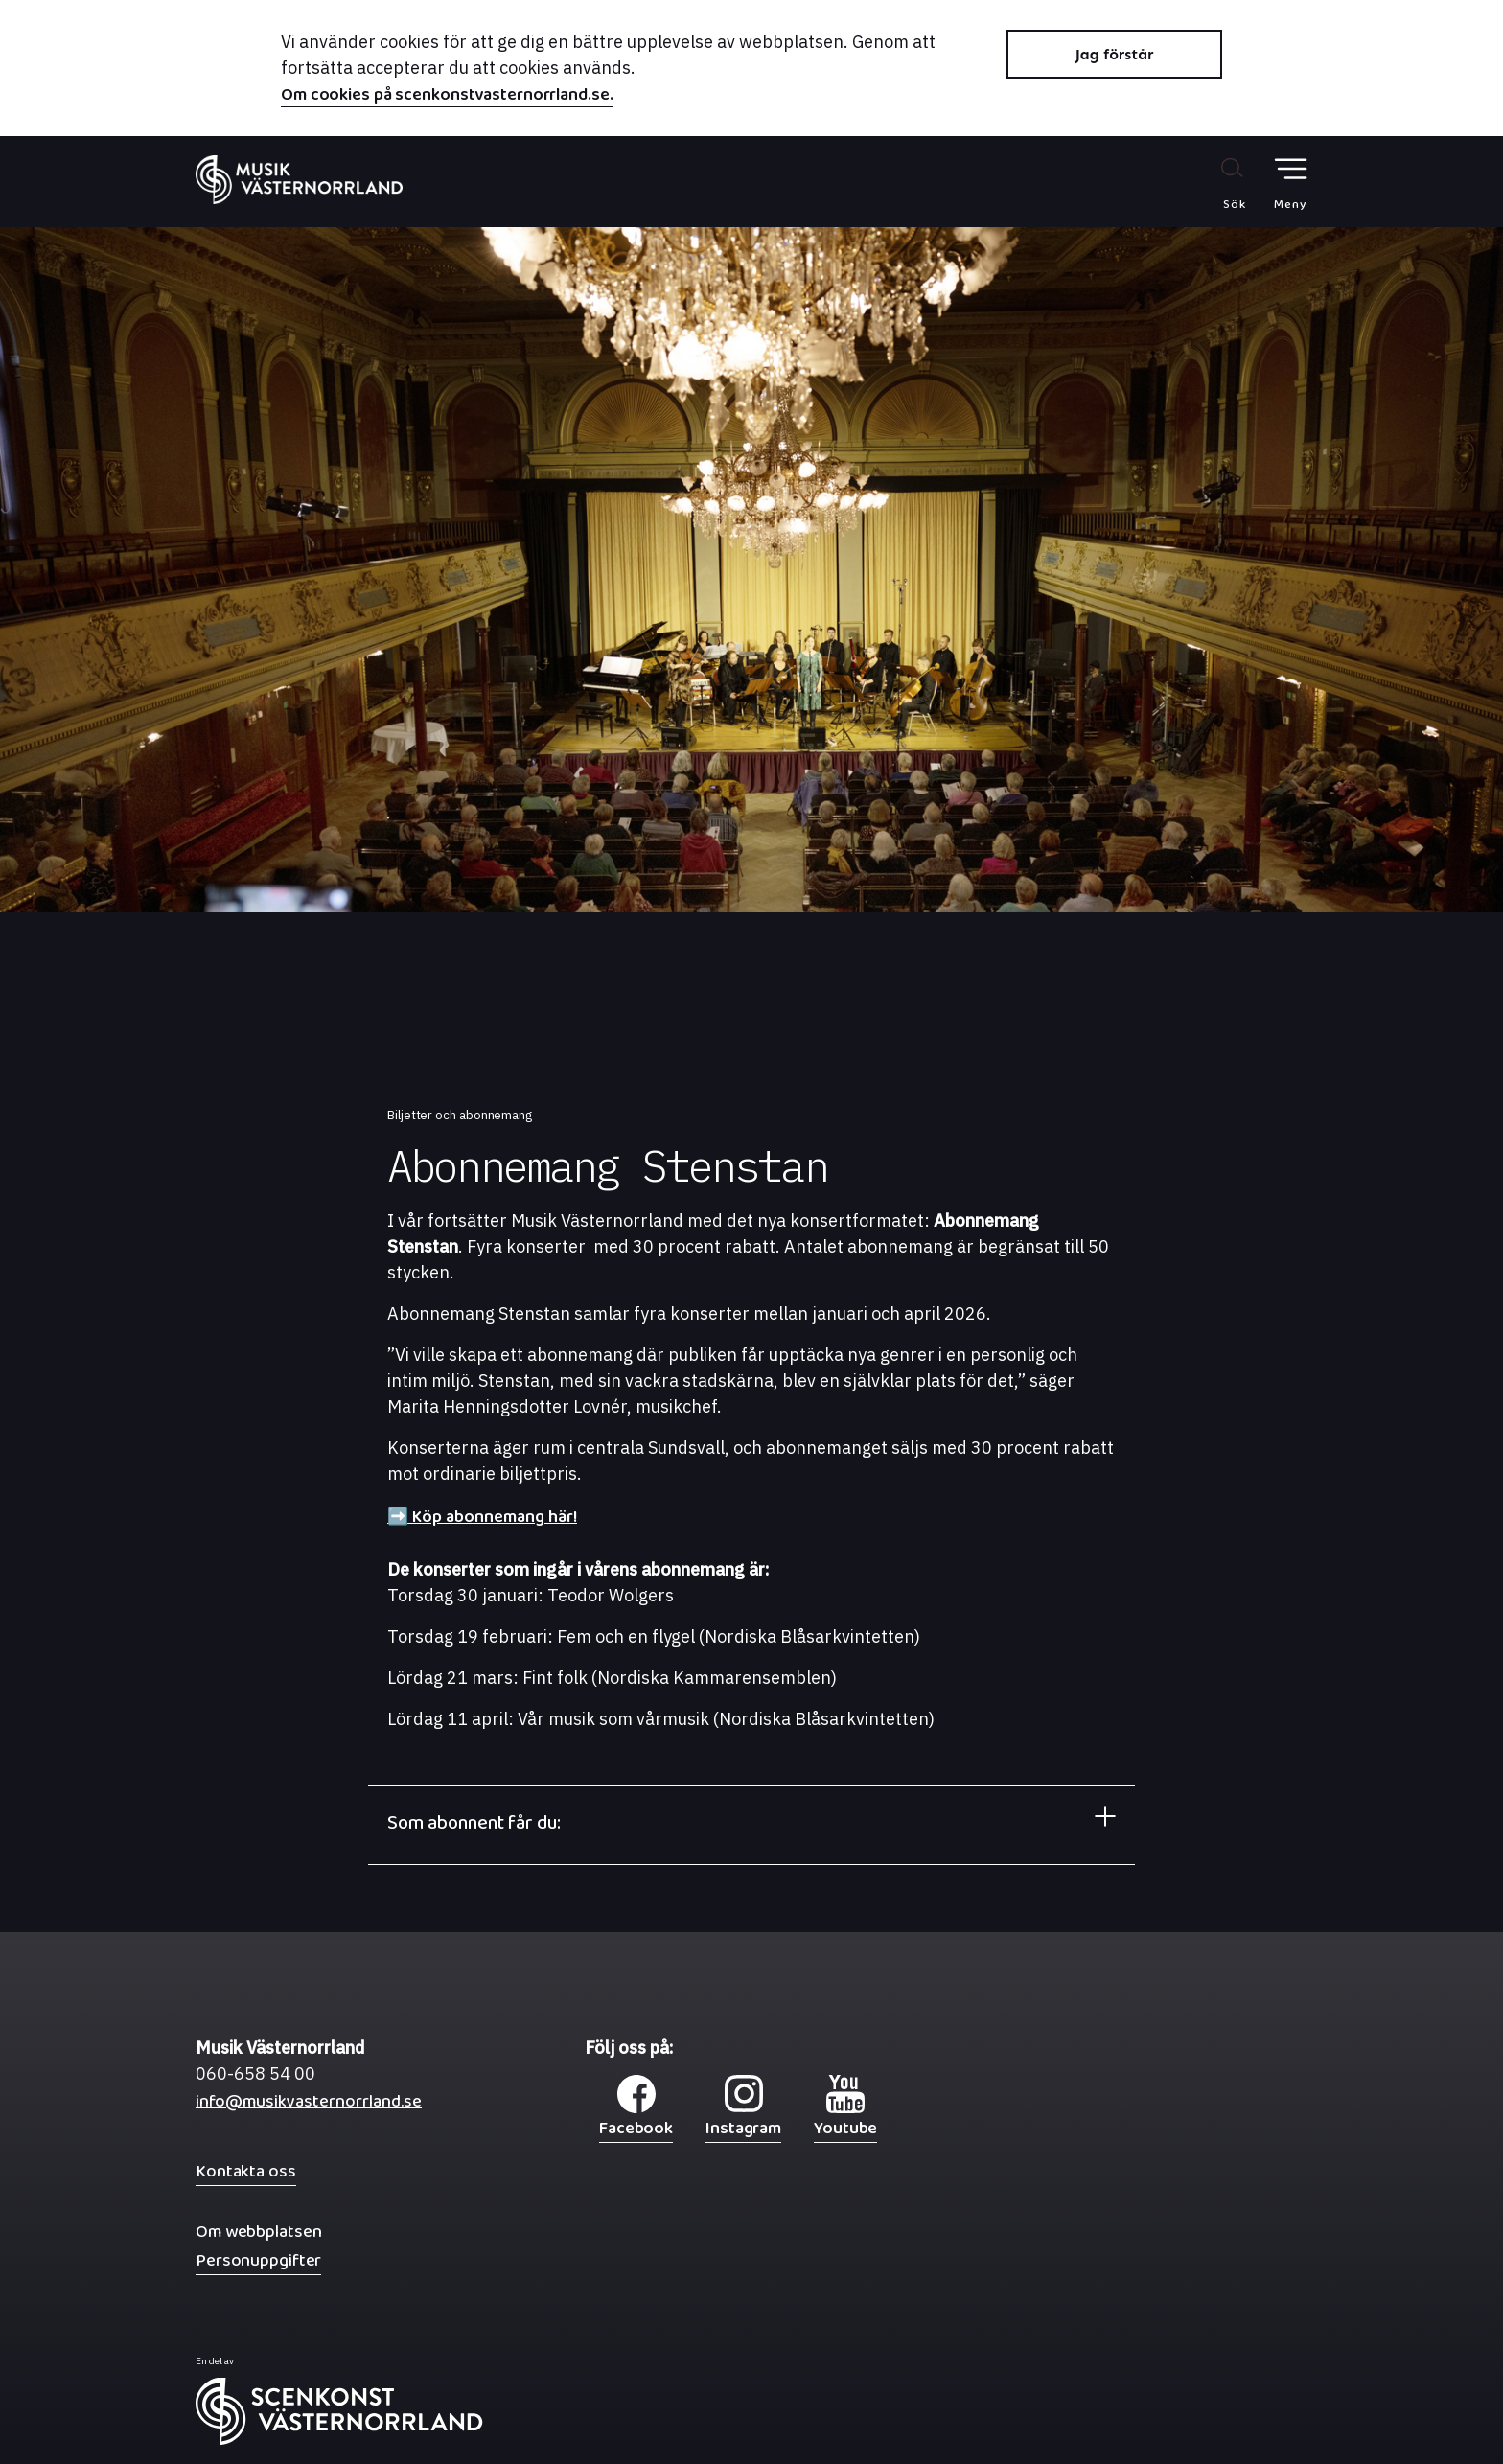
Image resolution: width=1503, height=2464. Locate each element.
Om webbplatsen (258, 2231)
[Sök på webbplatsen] (1214, 183)
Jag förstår (1114, 54)
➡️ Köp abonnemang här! (482, 1521)
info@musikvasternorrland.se (309, 2106)
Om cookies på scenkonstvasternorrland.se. (447, 96)
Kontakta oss (246, 2171)
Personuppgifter (258, 2260)
